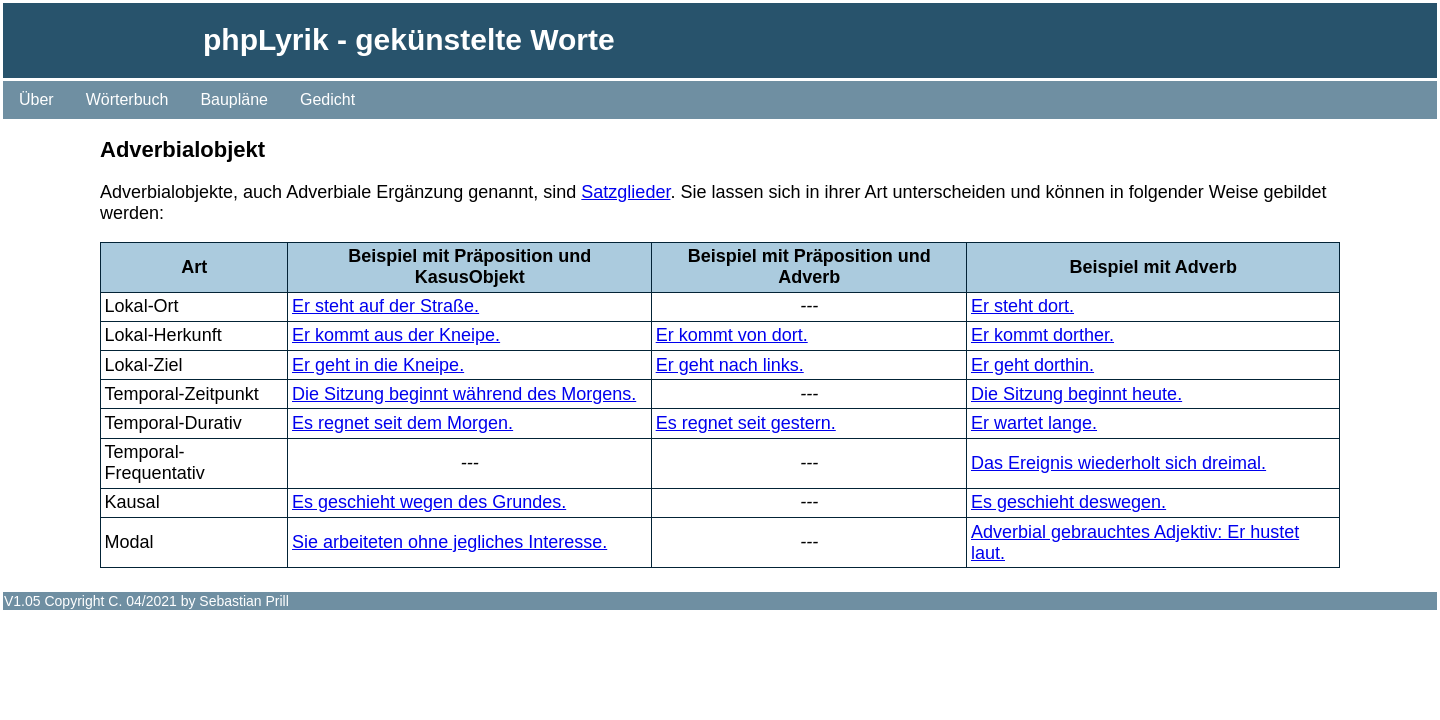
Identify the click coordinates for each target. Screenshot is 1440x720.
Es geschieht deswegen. (1068, 502)
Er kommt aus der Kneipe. (396, 335)
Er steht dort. (1022, 306)
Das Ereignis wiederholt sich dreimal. (1118, 463)
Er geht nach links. (730, 365)
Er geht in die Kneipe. (378, 365)
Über (36, 99)
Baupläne (234, 99)
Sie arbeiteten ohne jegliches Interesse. (449, 542)
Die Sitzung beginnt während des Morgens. (464, 394)
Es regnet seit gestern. (746, 423)
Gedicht (327, 99)
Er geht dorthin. (1032, 365)
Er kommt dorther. (1042, 335)
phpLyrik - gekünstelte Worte (409, 39)
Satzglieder (625, 192)
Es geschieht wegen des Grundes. (429, 502)
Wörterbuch (127, 99)
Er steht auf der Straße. (385, 306)
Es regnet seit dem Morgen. (402, 423)
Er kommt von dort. (732, 335)
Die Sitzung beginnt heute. (1076, 394)
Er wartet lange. (1034, 423)
